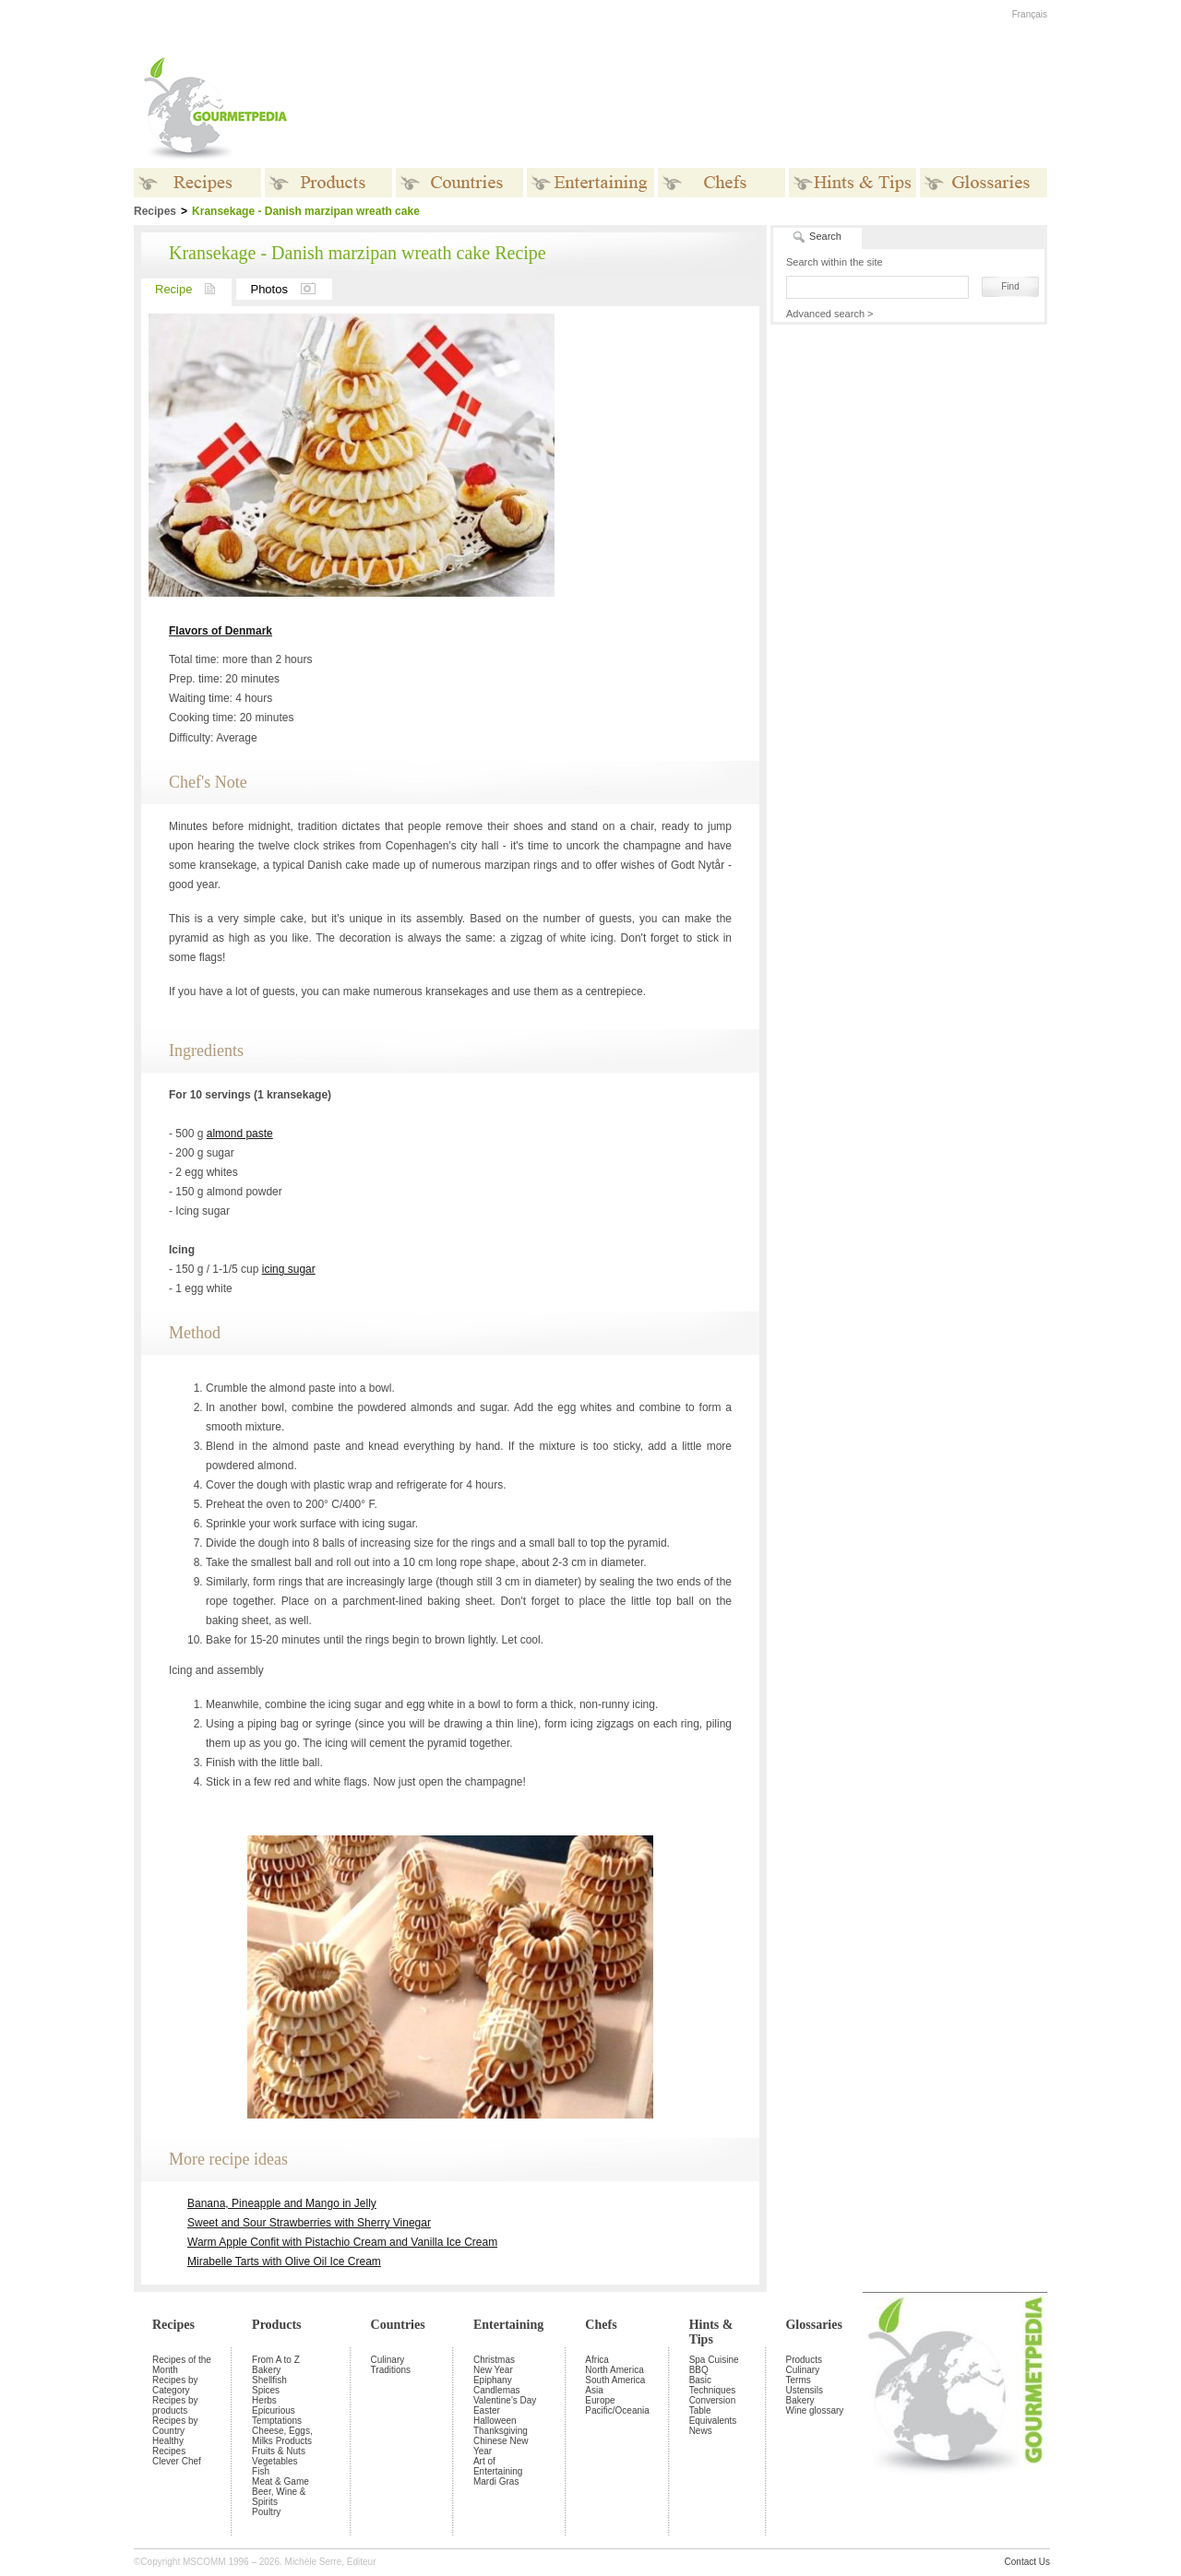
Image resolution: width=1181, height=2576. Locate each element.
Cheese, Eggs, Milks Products (282, 2436)
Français (1029, 14)
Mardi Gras (496, 2481)
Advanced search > (829, 313)
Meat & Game (280, 2481)
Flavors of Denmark (220, 630)
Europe (599, 2400)
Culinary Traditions (391, 2365)
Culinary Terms (802, 2375)
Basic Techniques (712, 2385)
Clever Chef (176, 2461)
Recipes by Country (174, 2426)
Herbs (264, 2400)
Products (276, 2325)
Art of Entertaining (497, 2466)
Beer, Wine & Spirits (278, 2497)
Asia (593, 2390)
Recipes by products (174, 2405)
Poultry (266, 2512)
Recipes (173, 2325)
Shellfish (269, 2380)
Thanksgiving (500, 2431)
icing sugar (289, 1269)
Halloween (495, 2421)
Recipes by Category (174, 2385)
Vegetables (275, 2461)
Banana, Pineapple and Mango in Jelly (281, 2203)
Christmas (494, 2360)
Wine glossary (814, 2410)
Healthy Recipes (168, 2446)
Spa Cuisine (714, 2360)
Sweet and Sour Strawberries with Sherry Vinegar (309, 2222)
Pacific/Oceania (617, 2410)
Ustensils (804, 2390)
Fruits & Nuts (278, 2451)
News (700, 2431)
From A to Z (276, 2360)
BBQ (699, 2370)
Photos (290, 289)
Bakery (266, 2370)
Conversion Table (712, 2405)
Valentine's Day (504, 2400)
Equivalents (713, 2421)
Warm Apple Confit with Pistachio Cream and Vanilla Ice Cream (342, 2242)
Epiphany (492, 2380)
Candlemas (496, 2390)
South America (615, 2380)
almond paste (240, 1133)
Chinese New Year (500, 2446)
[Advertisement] (706, 108)
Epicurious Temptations (277, 2415)
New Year (493, 2370)
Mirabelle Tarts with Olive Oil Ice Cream (284, 2261)
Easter (486, 2410)
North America (614, 2370)
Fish (260, 2471)
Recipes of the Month (181, 2365)
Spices (266, 2390)
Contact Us (1027, 2562)
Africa (597, 2360)
